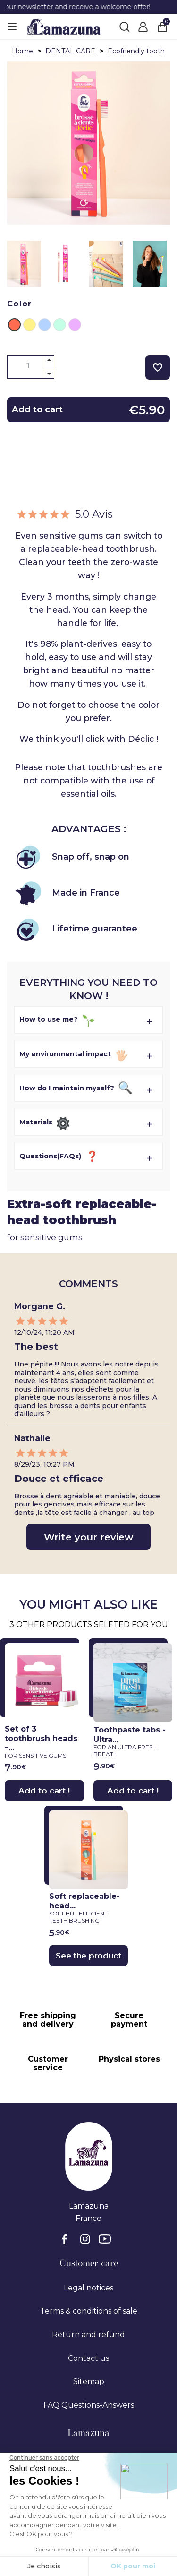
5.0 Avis (64, 514)
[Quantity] (31, 366)
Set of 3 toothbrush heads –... (42, 1741)
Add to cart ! (44, 1790)
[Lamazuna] (63, 25)
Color (19, 303)
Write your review (88, 1537)
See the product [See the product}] (88, 1955)
